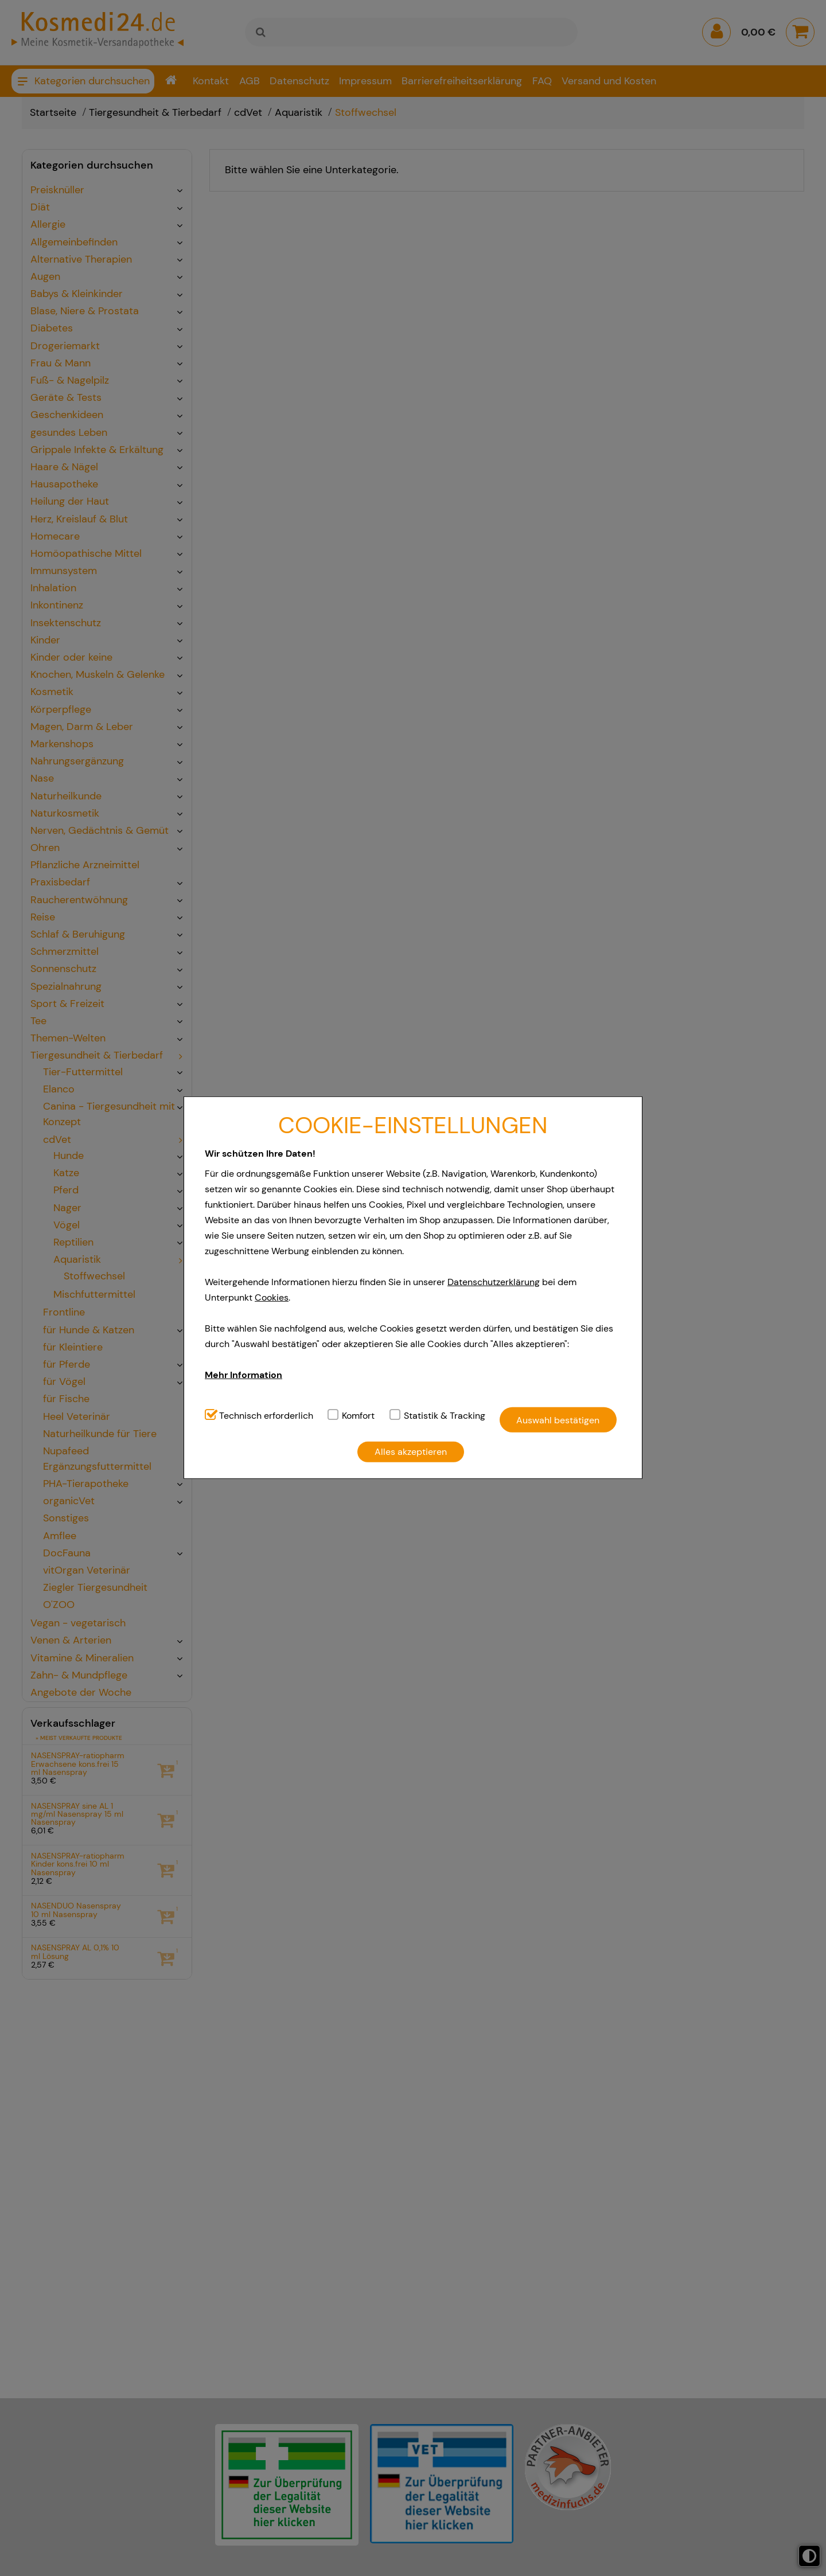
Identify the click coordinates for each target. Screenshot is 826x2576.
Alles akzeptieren (411, 1452)
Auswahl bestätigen (557, 1420)
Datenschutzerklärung (493, 1282)
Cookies (272, 1297)
